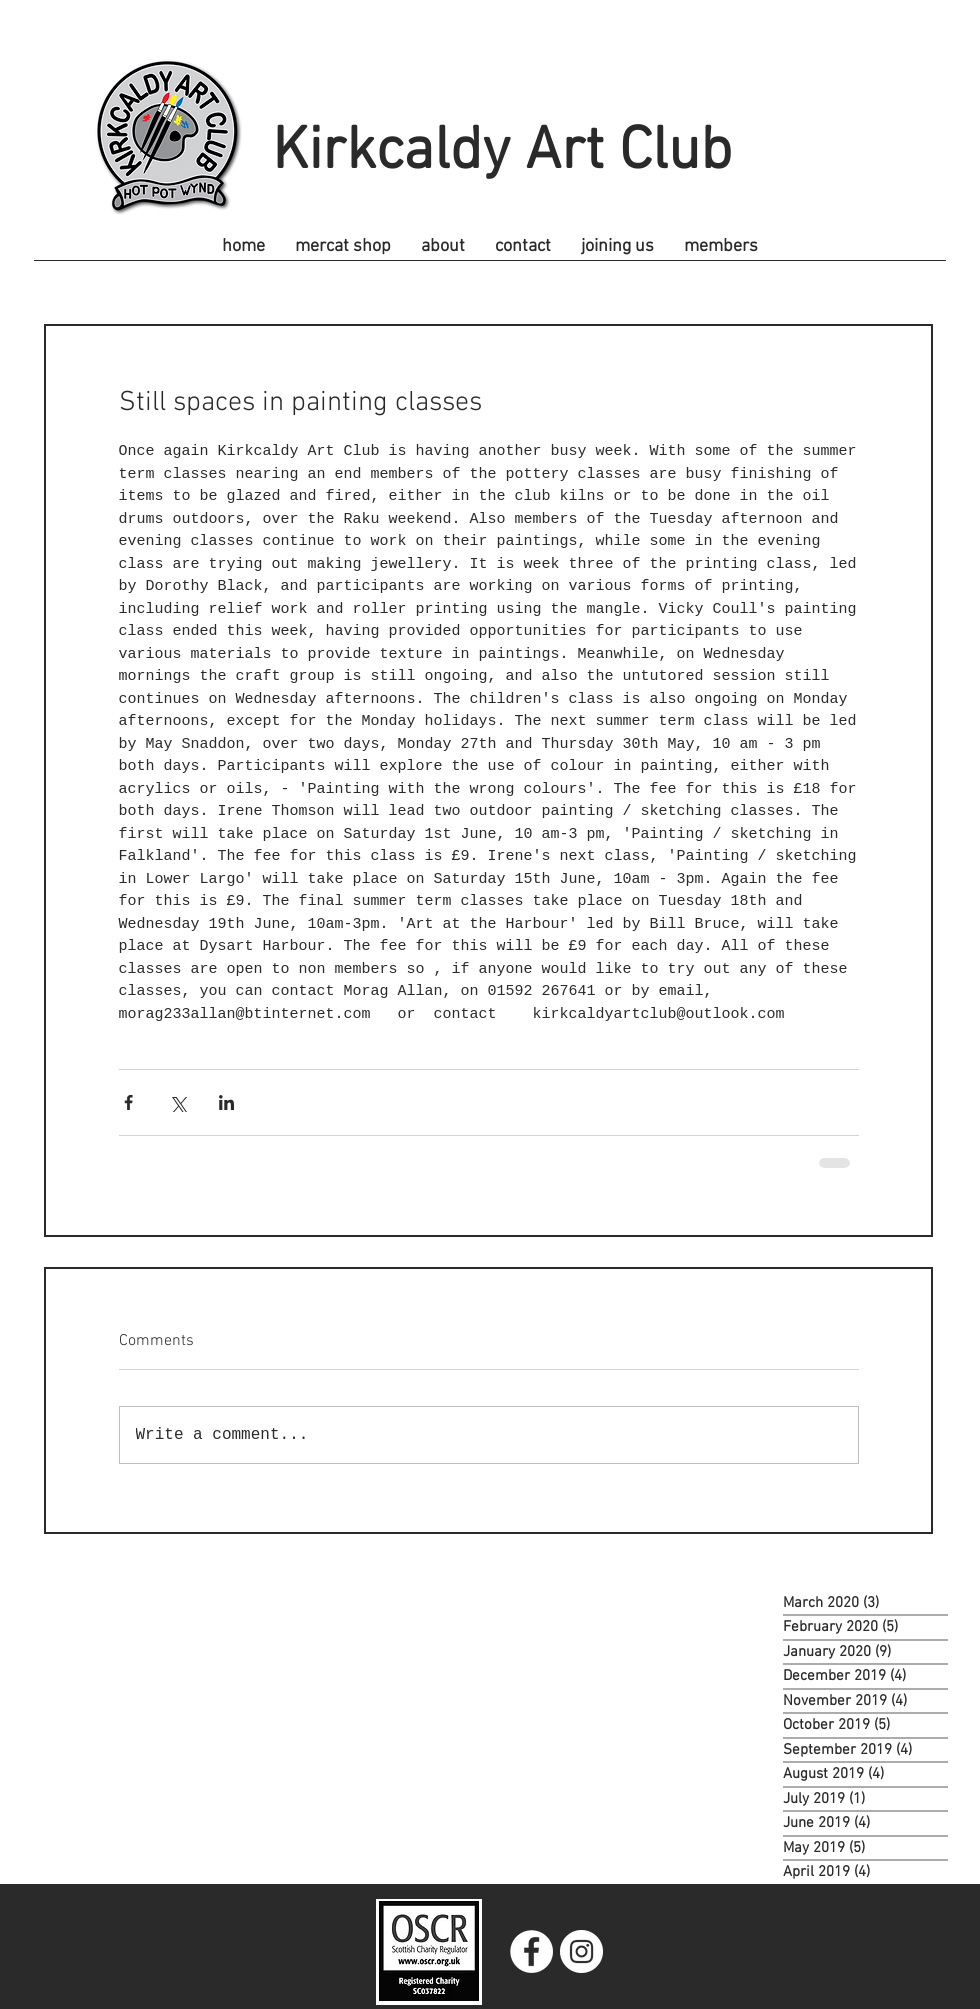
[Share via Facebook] (128, 1102)
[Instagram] (581, 1951)
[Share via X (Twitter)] (177, 1102)
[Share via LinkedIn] (226, 1102)
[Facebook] (531, 1951)
